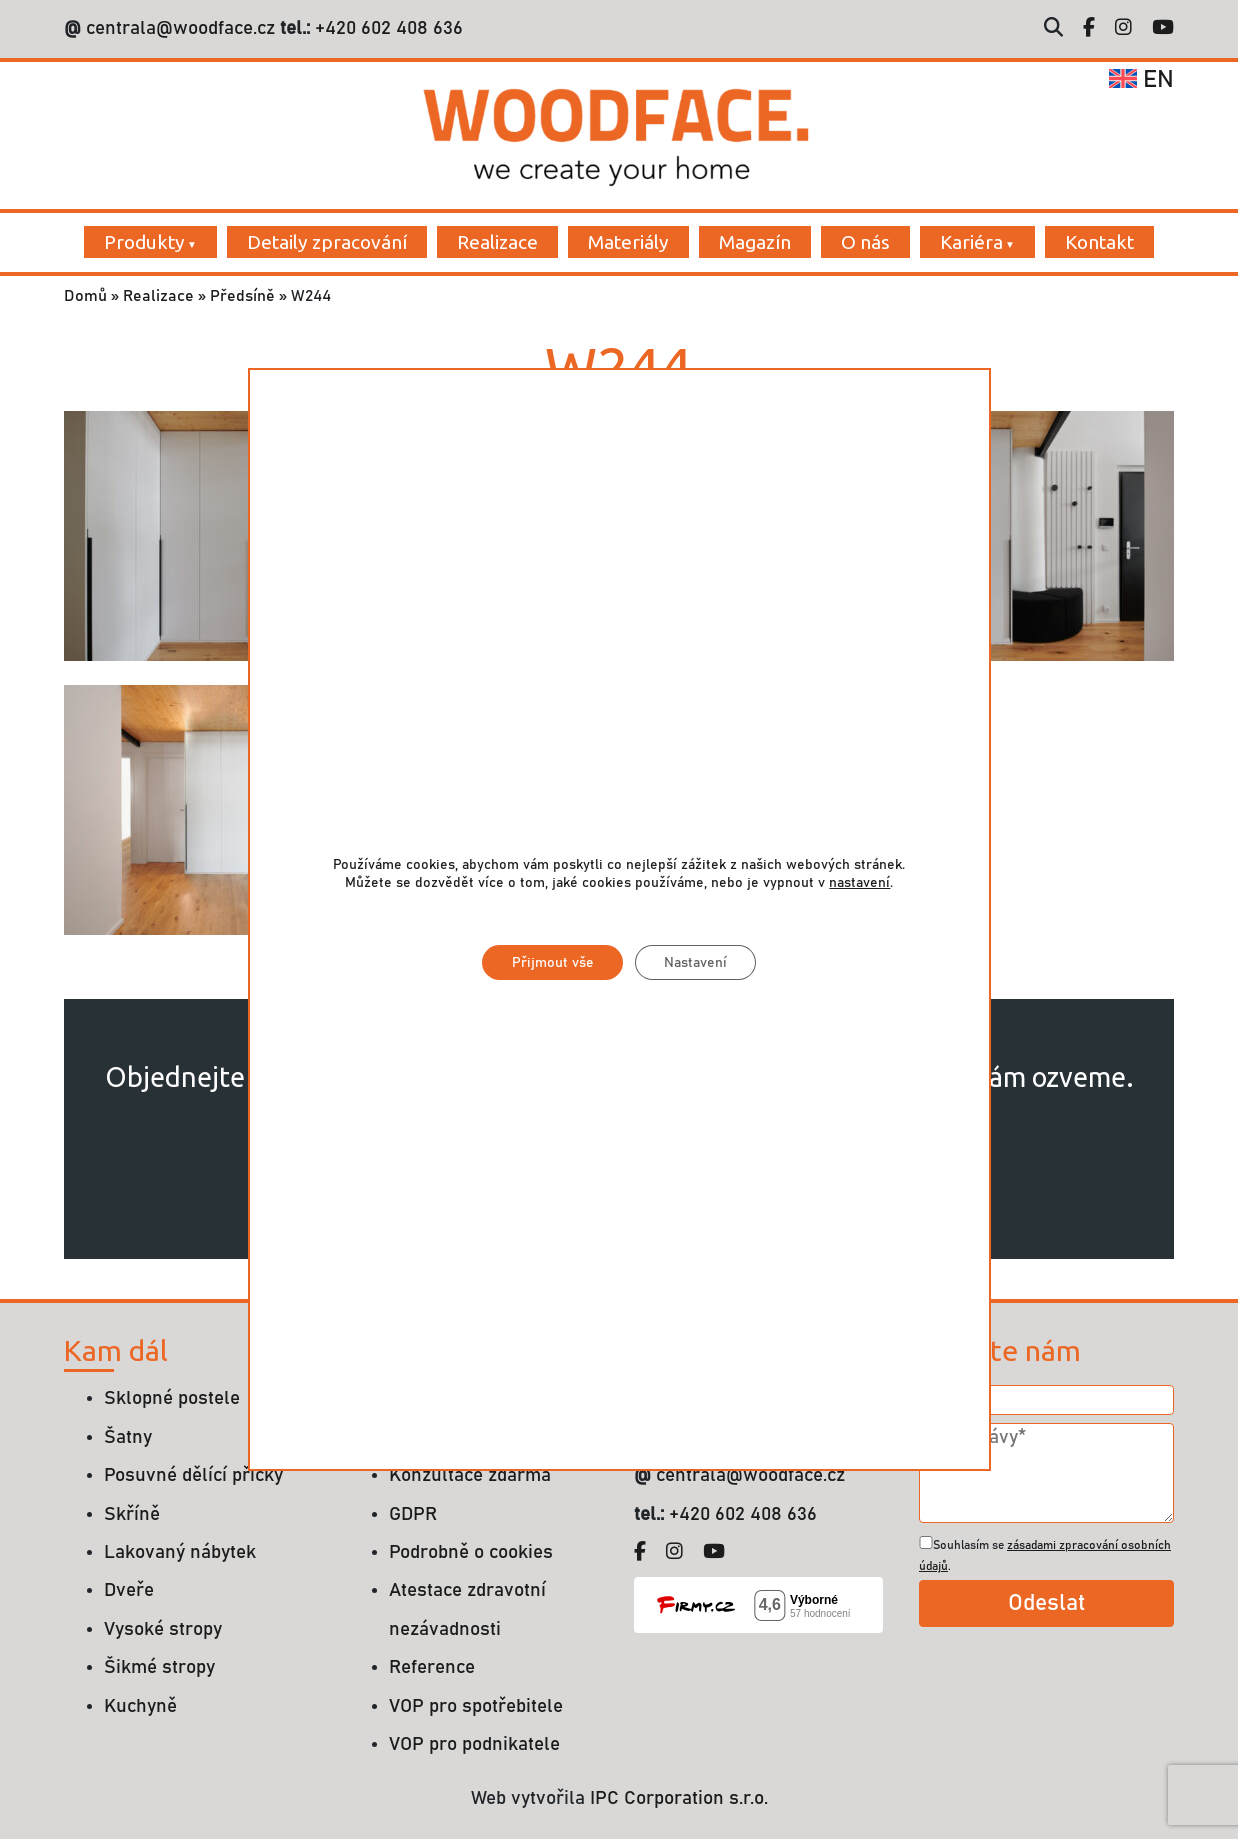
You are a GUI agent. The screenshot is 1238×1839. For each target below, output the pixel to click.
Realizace (497, 242)
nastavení (859, 883)
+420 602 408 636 (386, 28)
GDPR (413, 1514)
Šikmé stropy (159, 1667)
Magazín (755, 242)
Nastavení (695, 963)
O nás (865, 242)
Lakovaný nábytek (180, 1552)
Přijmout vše (551, 963)
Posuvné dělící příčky (193, 1475)
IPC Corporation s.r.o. (679, 1798)
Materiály (628, 242)
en (1141, 80)
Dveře (129, 1590)
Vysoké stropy (163, 1629)
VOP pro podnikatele (474, 1744)
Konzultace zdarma (470, 1475)
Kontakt (1099, 242)
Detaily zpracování (327, 242)
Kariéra (971, 242)
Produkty (144, 242)
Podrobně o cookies (471, 1552)
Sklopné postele (172, 1398)
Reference (432, 1667)
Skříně (132, 1514)
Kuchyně (140, 1706)
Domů (85, 296)
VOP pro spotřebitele (476, 1706)
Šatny (128, 1437)
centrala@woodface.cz (180, 28)
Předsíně (242, 296)
